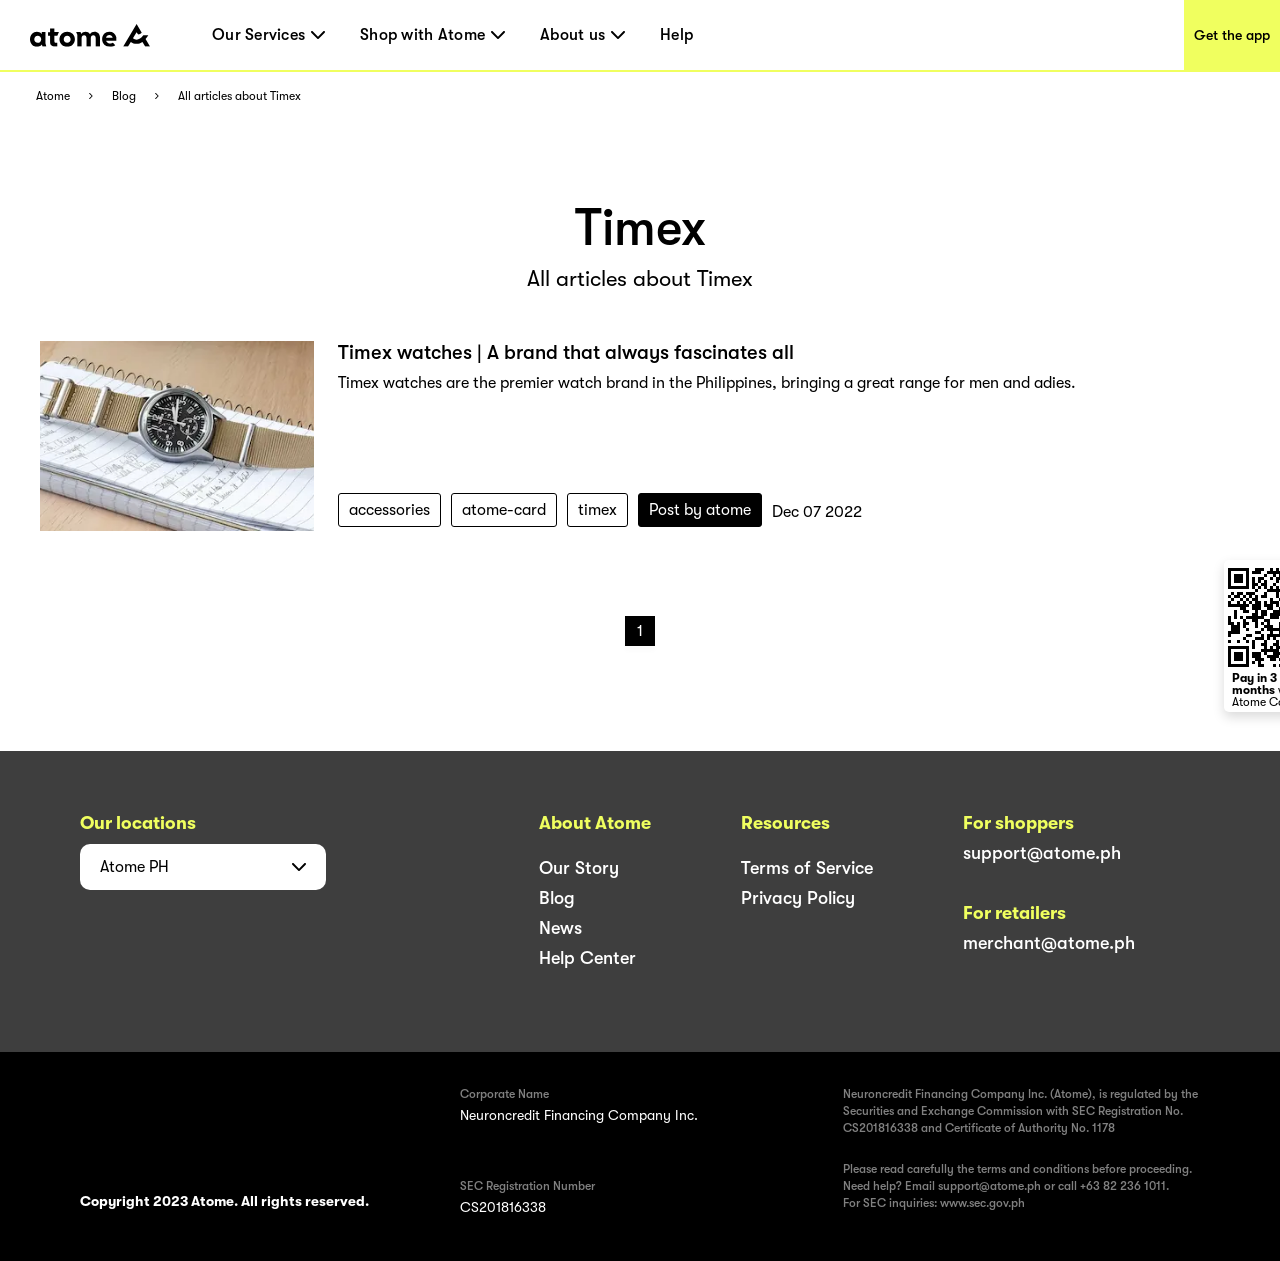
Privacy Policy (798, 898)
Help (676, 35)
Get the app (1232, 35)
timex (597, 510)
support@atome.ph (1042, 853)
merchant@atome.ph (1049, 943)
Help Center (587, 958)
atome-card (504, 510)
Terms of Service (807, 868)
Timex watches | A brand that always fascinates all (566, 352)
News (560, 928)
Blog (124, 96)
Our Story (579, 868)
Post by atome (700, 510)
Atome (53, 96)
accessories (389, 510)
